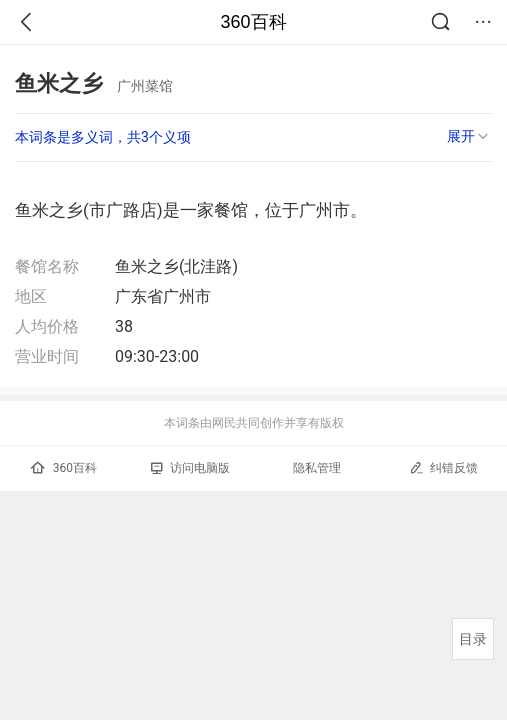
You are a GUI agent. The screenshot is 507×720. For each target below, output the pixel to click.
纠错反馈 (443, 467)
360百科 (253, 22)
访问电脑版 (190, 468)
